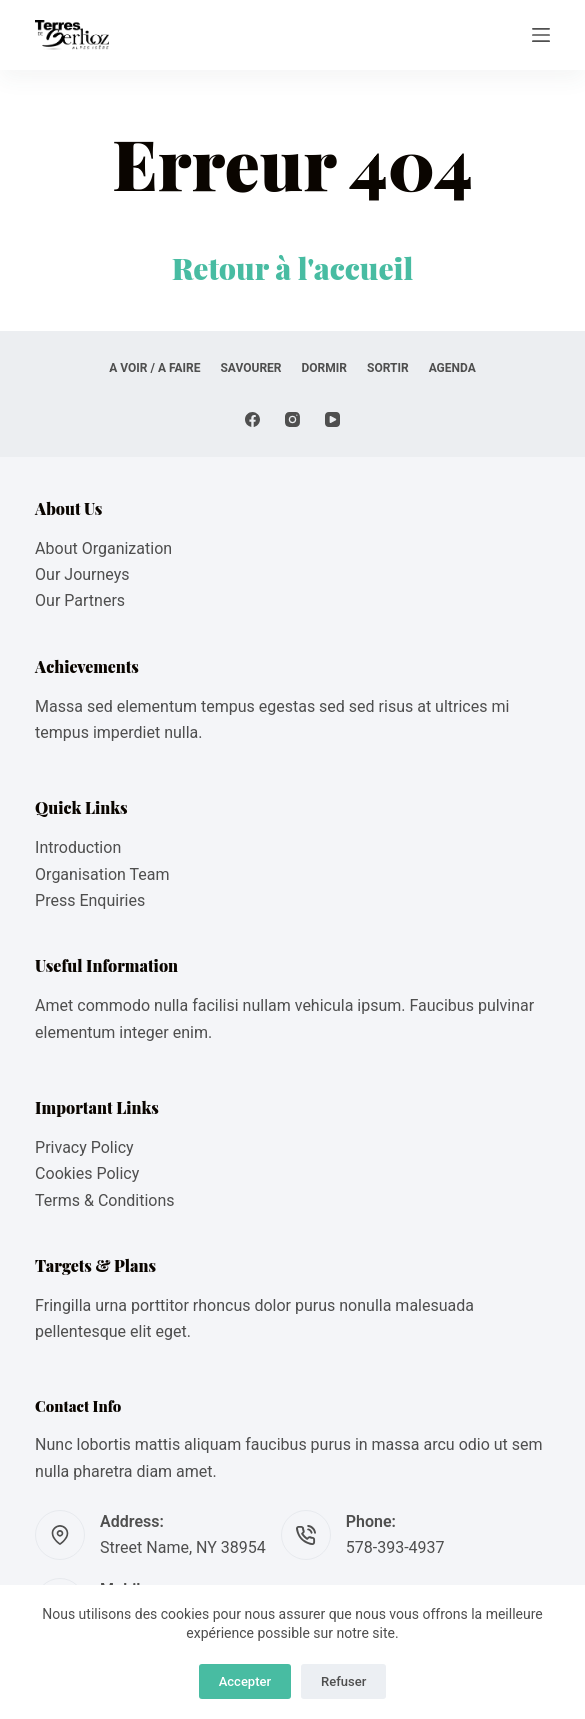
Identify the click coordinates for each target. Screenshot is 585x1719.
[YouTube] (332, 419)
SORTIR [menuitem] (388, 368)
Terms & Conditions (105, 1200)
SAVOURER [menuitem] (250, 368)
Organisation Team (102, 874)
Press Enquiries (90, 900)
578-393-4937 (395, 1547)
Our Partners (80, 600)
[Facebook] (252, 419)
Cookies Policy (87, 1173)
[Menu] (541, 35)
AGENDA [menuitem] (452, 368)
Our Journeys (82, 574)
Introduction (78, 847)
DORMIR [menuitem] (324, 368)
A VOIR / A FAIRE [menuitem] (154, 368)
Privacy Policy (84, 1147)
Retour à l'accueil (293, 268)
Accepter (245, 1681)
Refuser (343, 1681)
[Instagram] (292, 419)
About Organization (103, 548)
